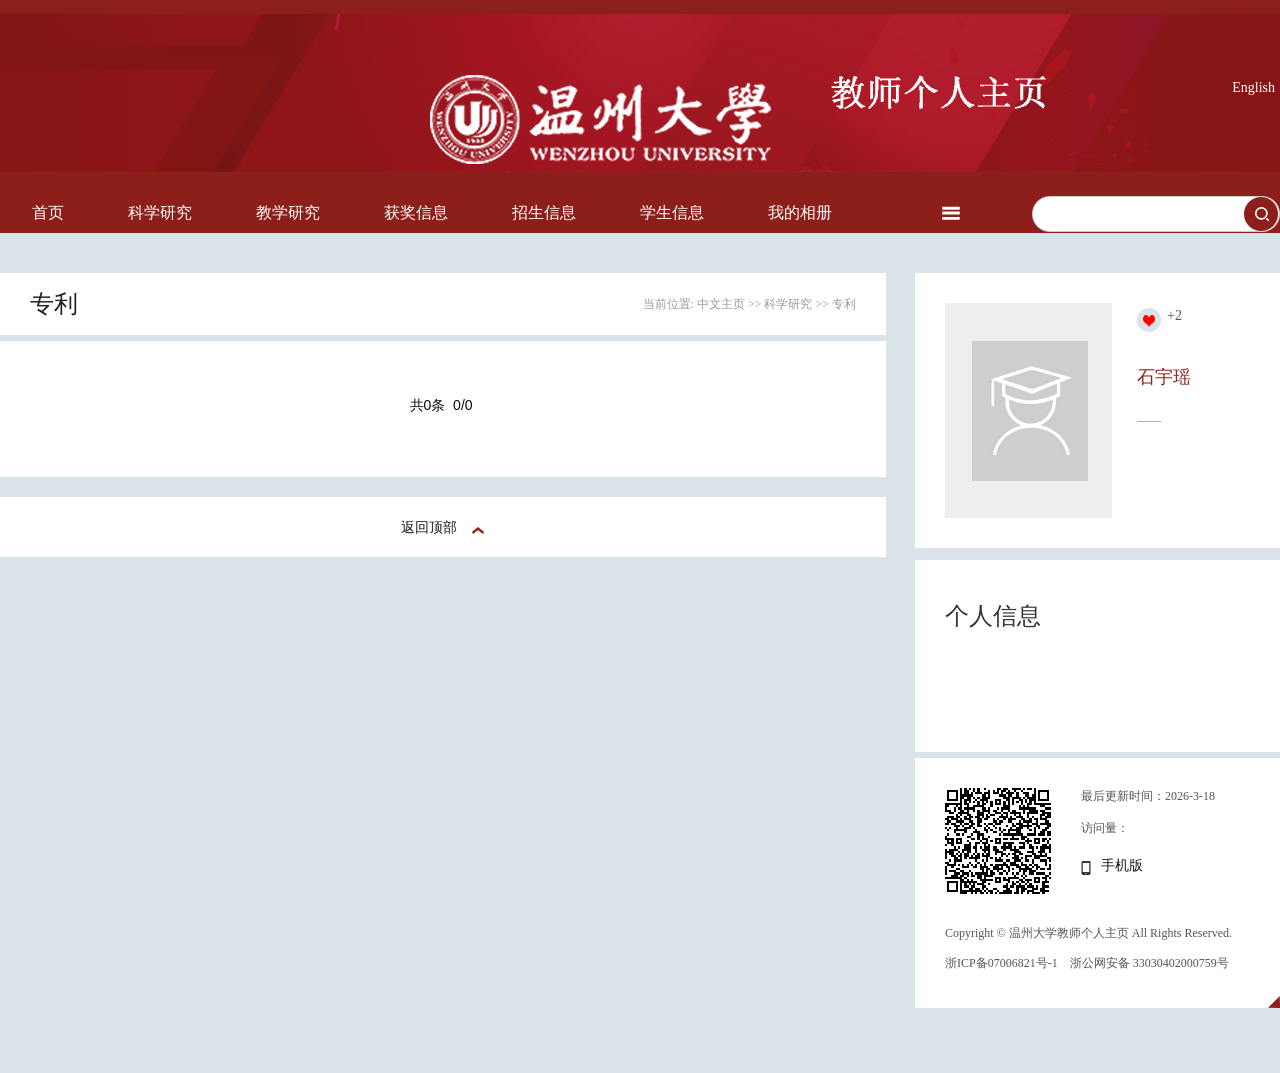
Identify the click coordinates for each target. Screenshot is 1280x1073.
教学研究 (288, 212)
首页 (48, 212)
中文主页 (721, 304)
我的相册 (800, 212)
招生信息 (544, 212)
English (1253, 87)
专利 (844, 304)
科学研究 (160, 212)
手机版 (1122, 865)
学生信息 (672, 212)
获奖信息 (416, 212)
